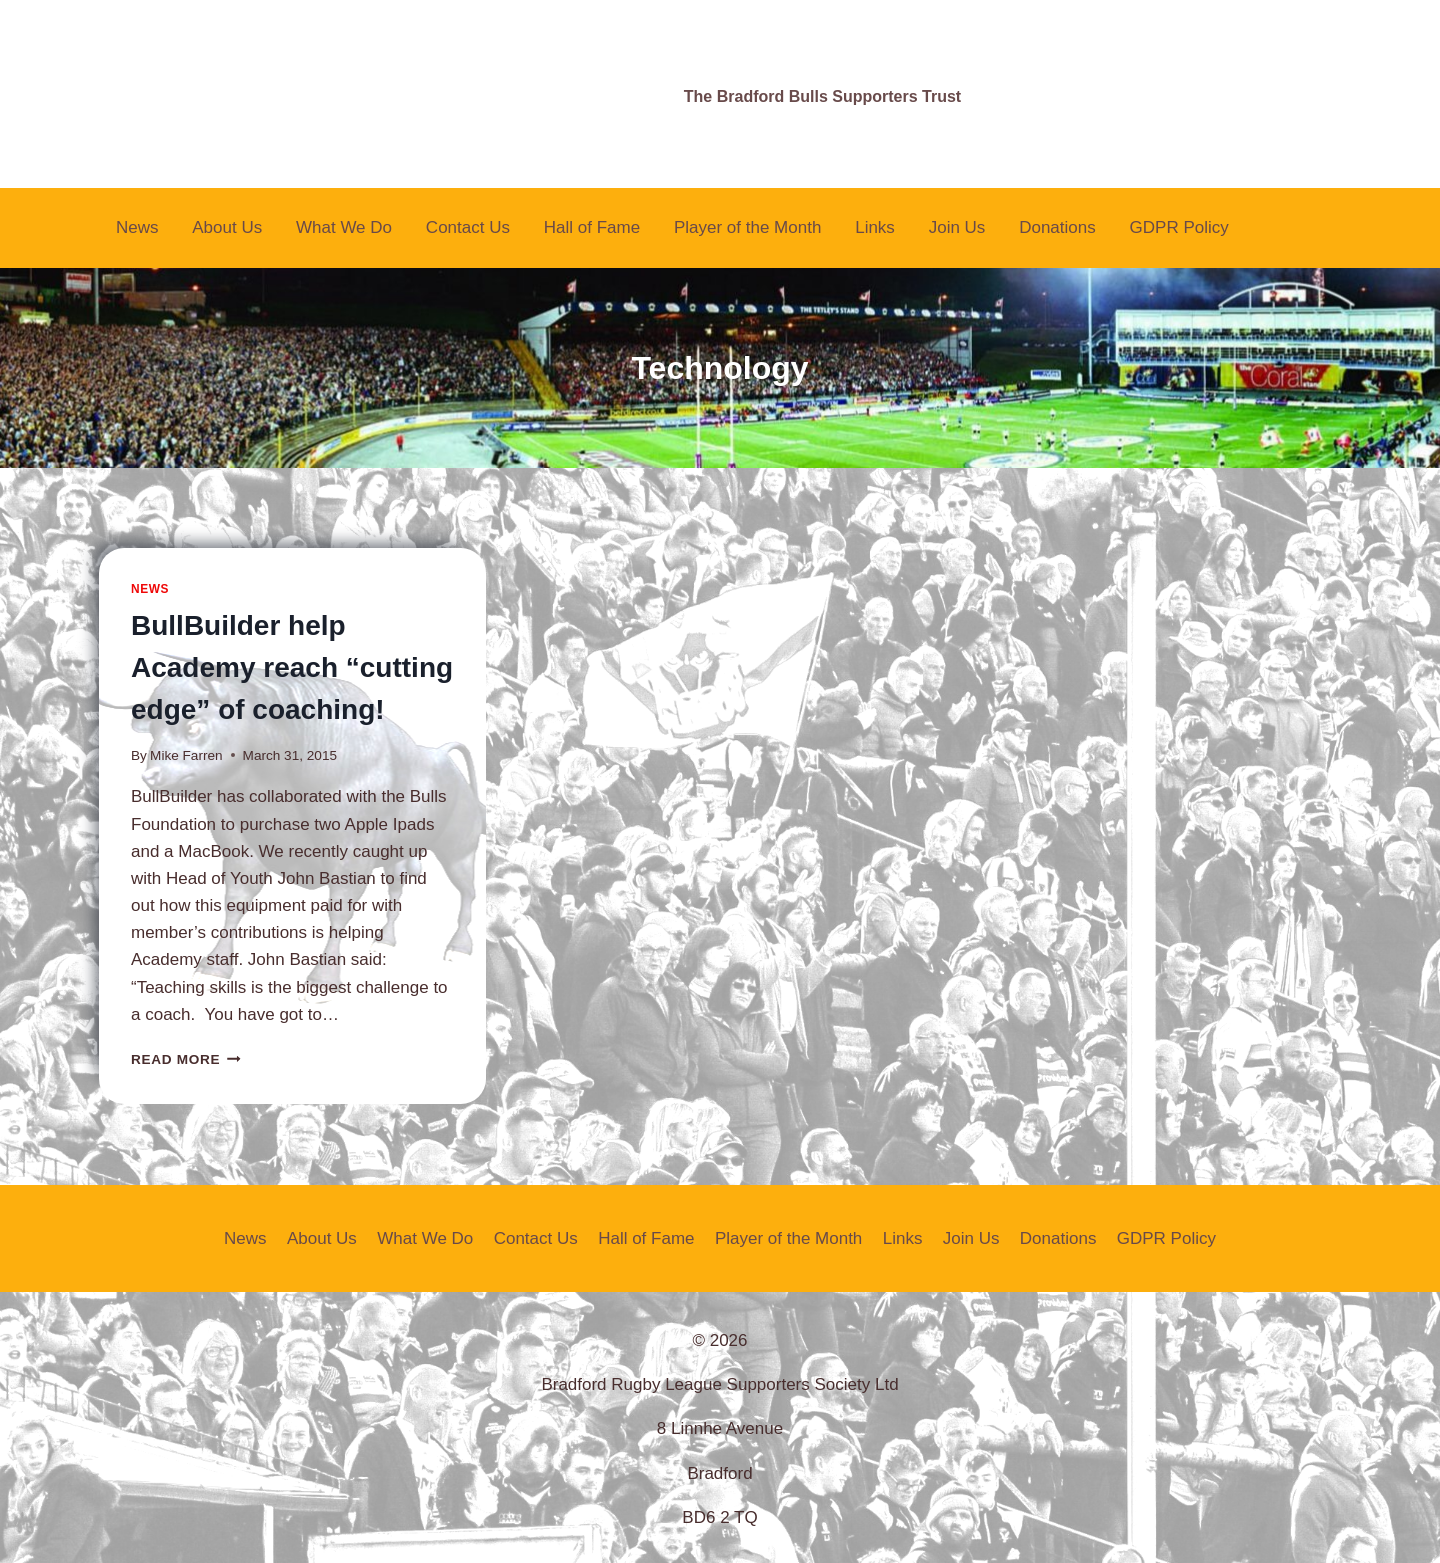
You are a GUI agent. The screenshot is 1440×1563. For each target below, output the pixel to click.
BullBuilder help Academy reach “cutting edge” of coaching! (292, 667)
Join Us (957, 227)
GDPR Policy (1179, 227)
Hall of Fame (592, 227)
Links (875, 227)
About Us (227, 227)
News (137, 227)
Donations (1057, 227)
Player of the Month (747, 227)
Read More (186, 1059)
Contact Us (468, 227)
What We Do (344, 227)
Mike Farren (186, 755)
